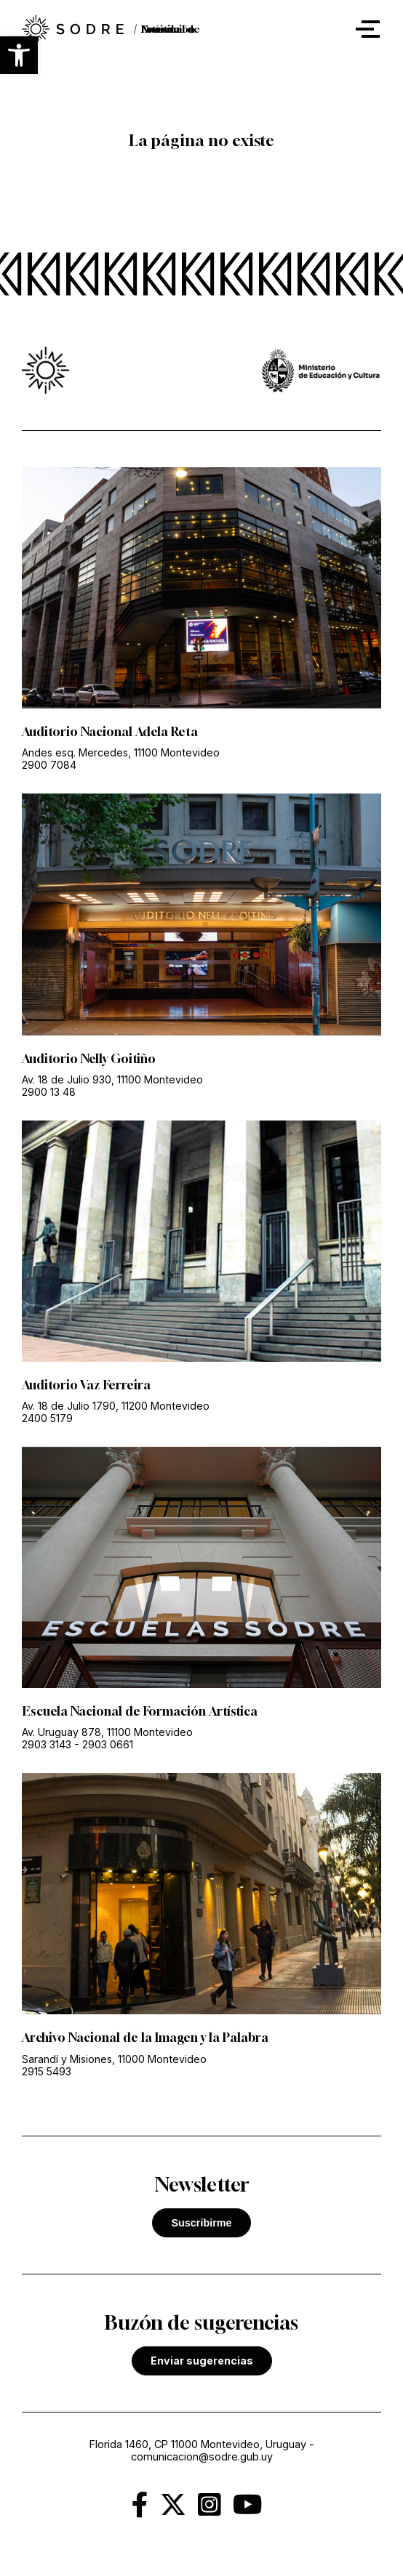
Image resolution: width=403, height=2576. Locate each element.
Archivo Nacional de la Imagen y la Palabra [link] (145, 2037)
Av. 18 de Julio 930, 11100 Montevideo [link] (112, 1079)
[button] (19, 55)
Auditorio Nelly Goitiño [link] (89, 1058)
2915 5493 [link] (46, 2071)
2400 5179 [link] (47, 1418)
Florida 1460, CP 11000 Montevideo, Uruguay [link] (197, 2444)
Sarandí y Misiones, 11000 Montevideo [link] (114, 2059)
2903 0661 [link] (107, 1744)
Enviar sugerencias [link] (202, 2360)
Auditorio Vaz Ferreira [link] (86, 1385)
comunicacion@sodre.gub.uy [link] (202, 2456)
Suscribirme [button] (201, 2223)
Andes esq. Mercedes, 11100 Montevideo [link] (121, 752)
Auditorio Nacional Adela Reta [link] (110, 731)
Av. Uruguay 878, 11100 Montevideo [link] (107, 1732)
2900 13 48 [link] (49, 1092)
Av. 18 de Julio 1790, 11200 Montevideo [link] (116, 1406)
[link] (73, 29)
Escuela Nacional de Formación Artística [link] (140, 1711)
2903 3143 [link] (46, 1744)
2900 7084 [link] (49, 765)
